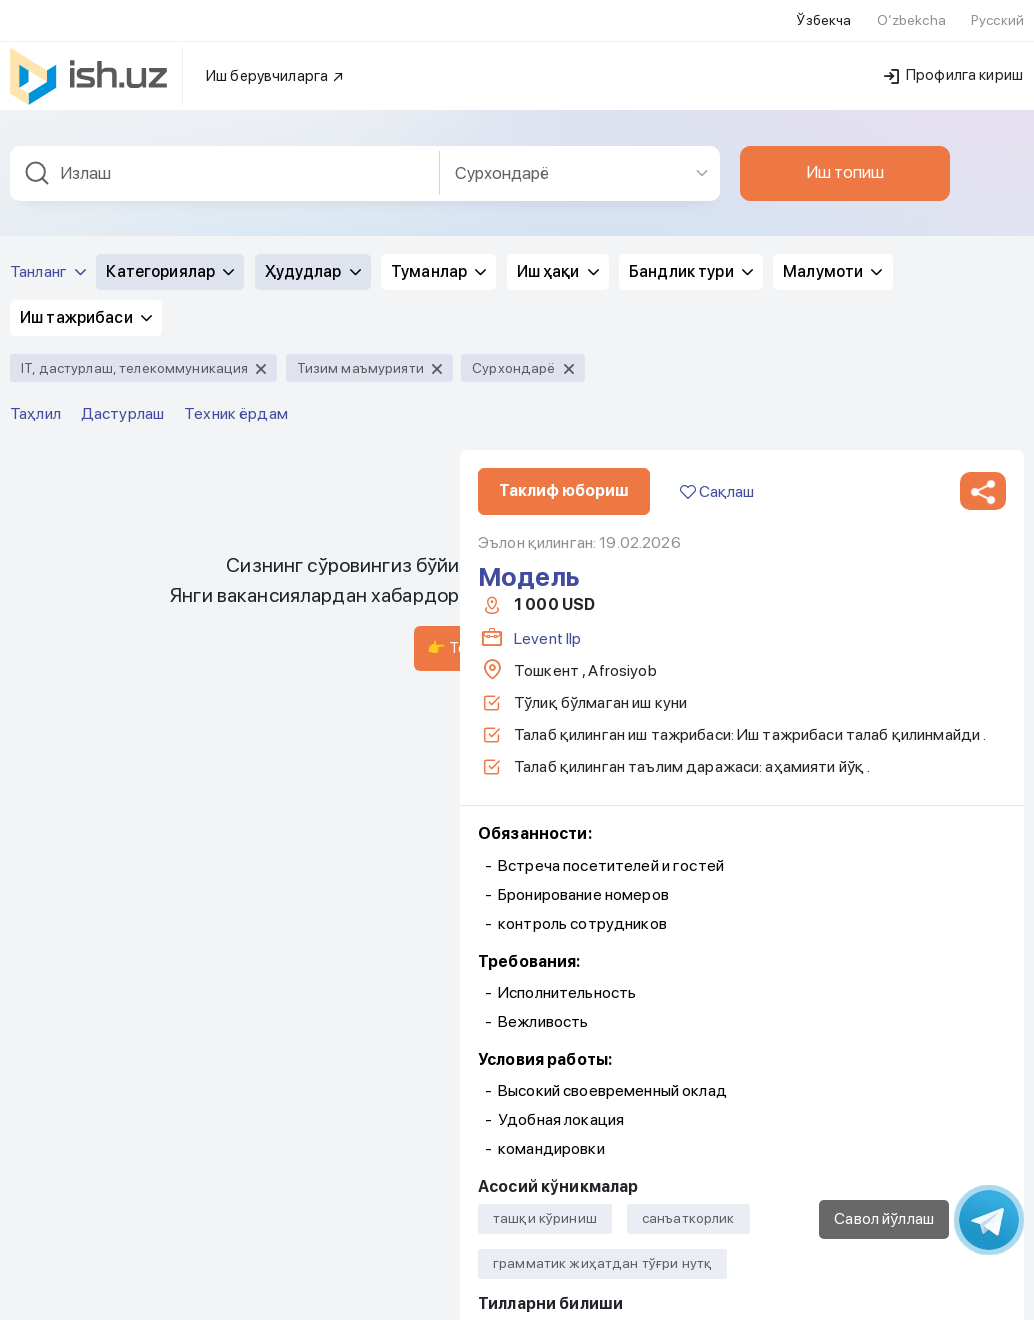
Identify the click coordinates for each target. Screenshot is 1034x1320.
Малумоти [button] (832, 92)
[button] (983, 312)
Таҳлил (35, 234)
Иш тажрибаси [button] (86, 138)
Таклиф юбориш (564, 311)
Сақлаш (717, 312)
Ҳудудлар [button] (313, 92)
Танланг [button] (48, 92)
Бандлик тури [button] (691, 92)
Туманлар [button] (438, 92)
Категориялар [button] (170, 92)
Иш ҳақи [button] (558, 92)
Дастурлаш (122, 234)
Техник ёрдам (236, 234)
